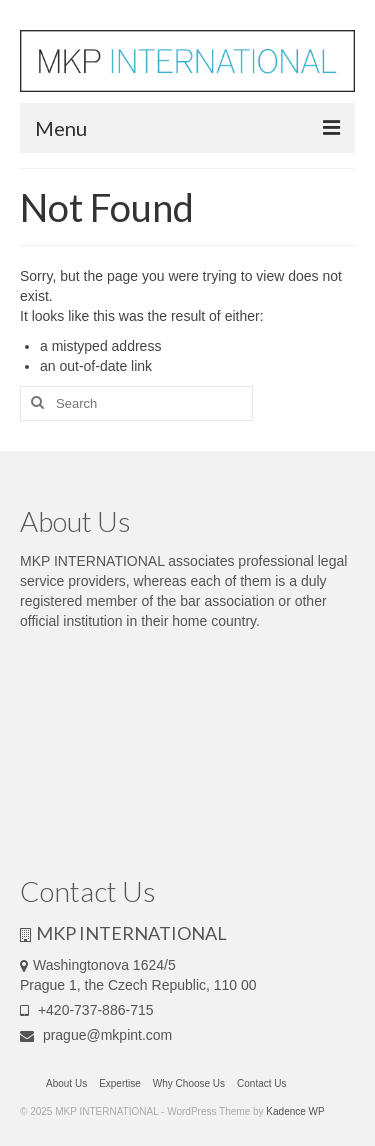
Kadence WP (295, 1111)
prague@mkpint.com (96, 1035)
